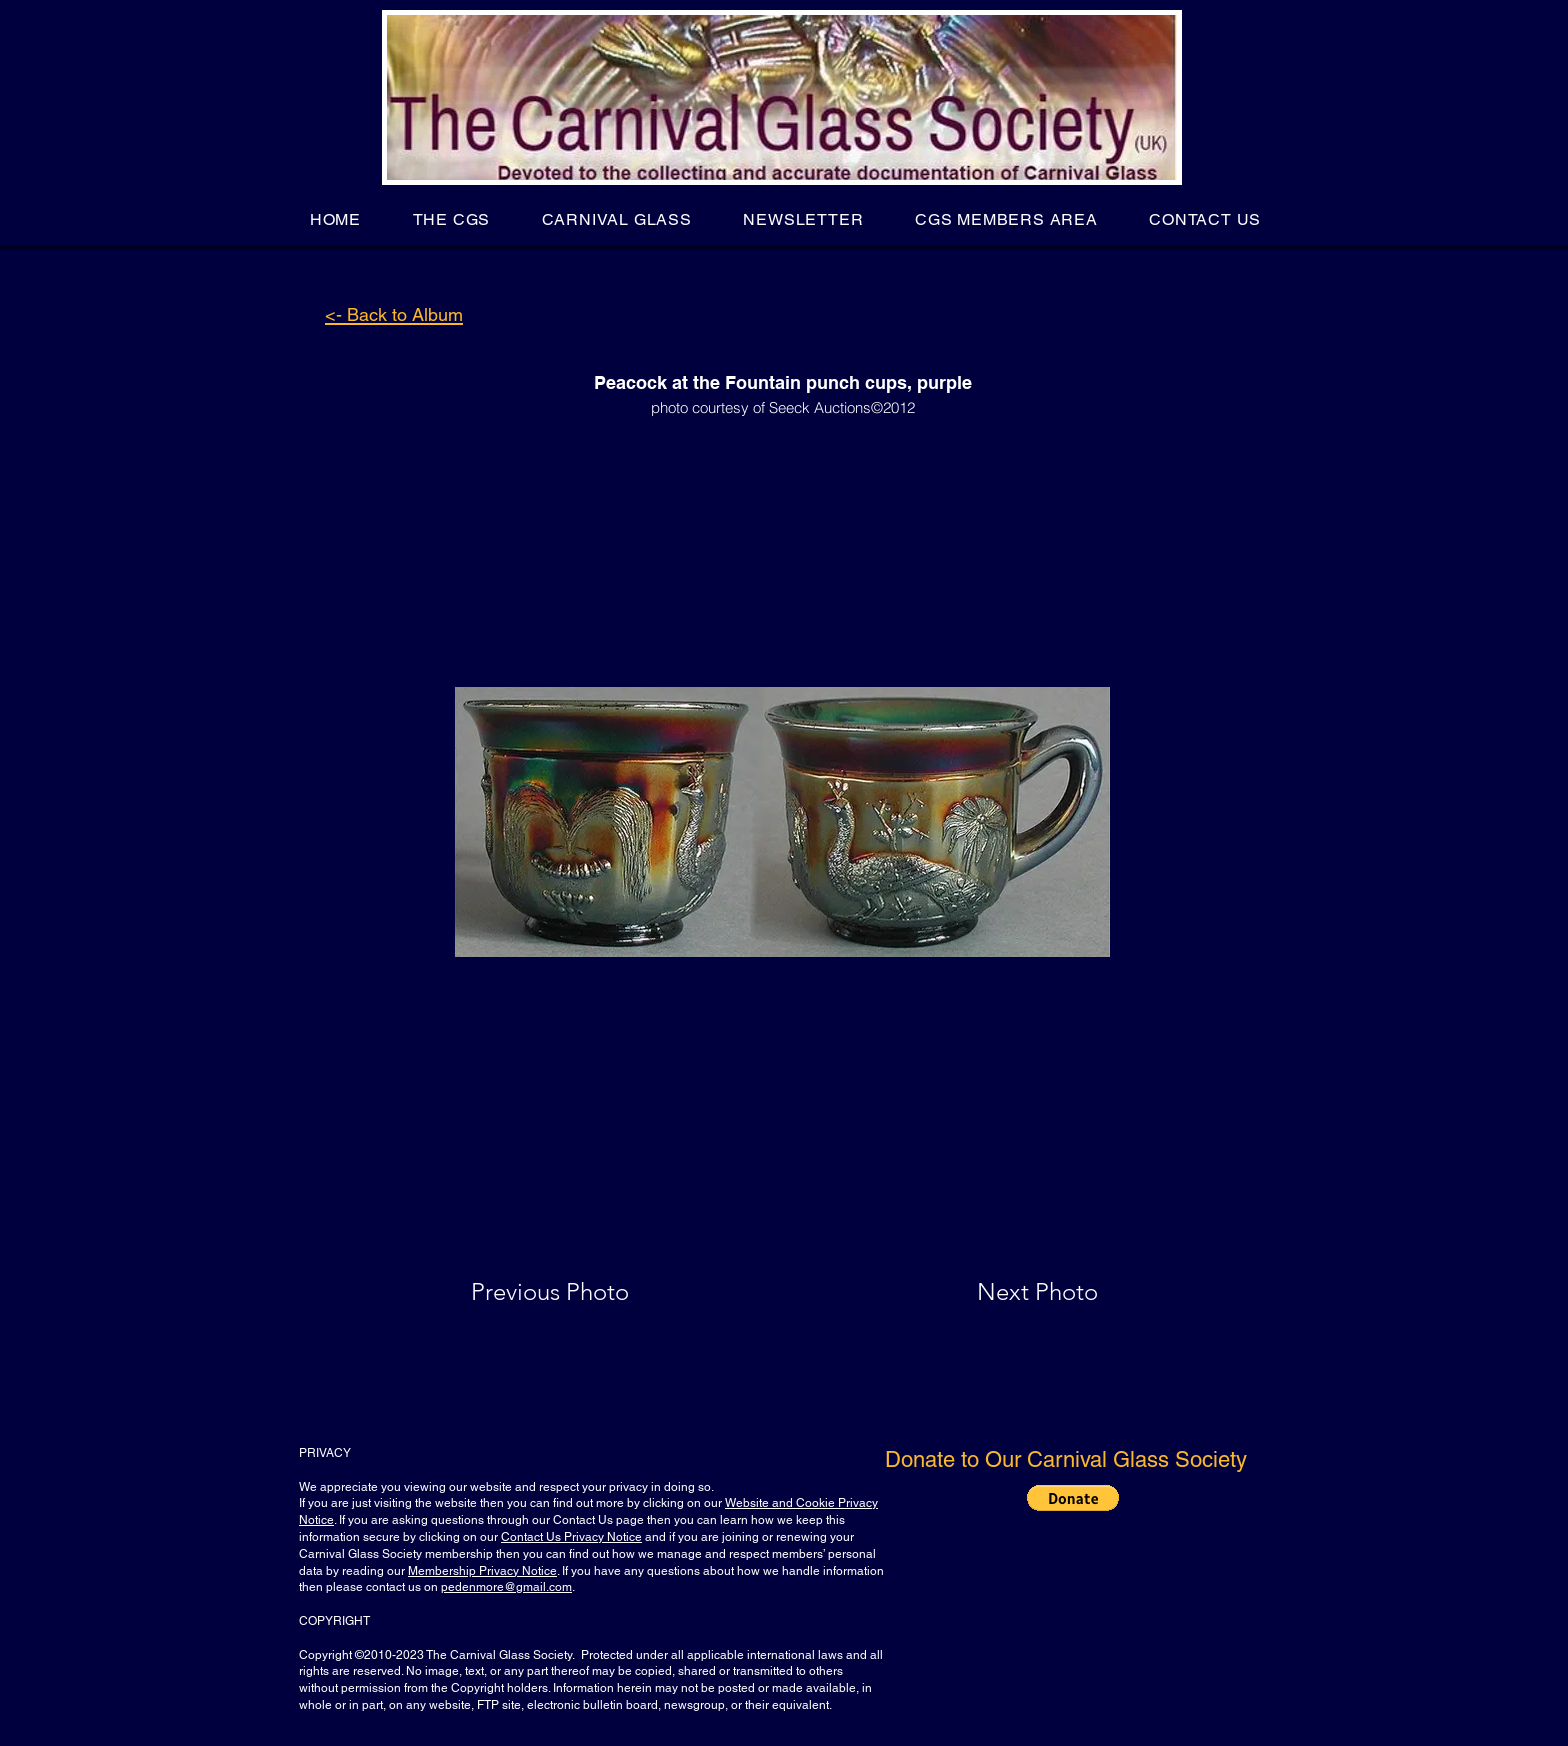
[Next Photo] (998, 1292)
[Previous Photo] (578, 1292)
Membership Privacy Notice (482, 1571)
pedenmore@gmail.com (506, 1587)
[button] (451, 219)
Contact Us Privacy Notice (571, 1537)
